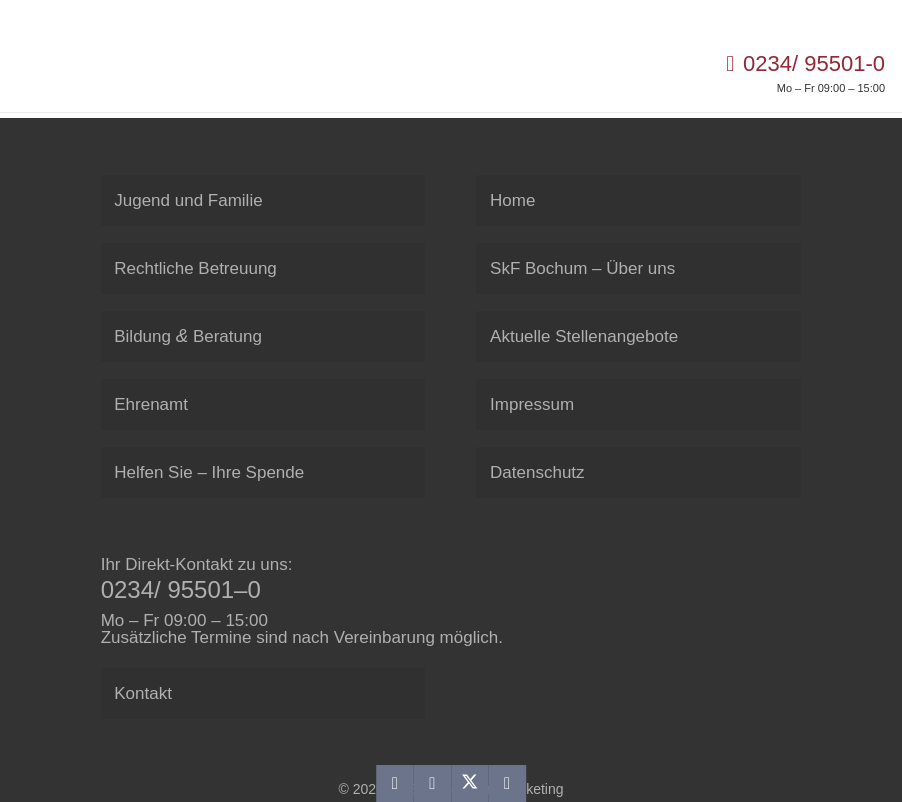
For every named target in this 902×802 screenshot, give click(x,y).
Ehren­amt (151, 404)
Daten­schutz (537, 472)
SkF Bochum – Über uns (582, 268)
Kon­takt (143, 693)
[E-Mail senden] (394, 783)
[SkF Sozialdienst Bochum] (43, 72)
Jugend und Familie (188, 200)
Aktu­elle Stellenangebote (584, 336)
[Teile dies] (432, 783)
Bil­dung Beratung (188, 335)
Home (512, 200)
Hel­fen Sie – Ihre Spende (209, 472)
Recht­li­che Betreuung (195, 268)
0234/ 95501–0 (181, 589)
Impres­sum (532, 404)
